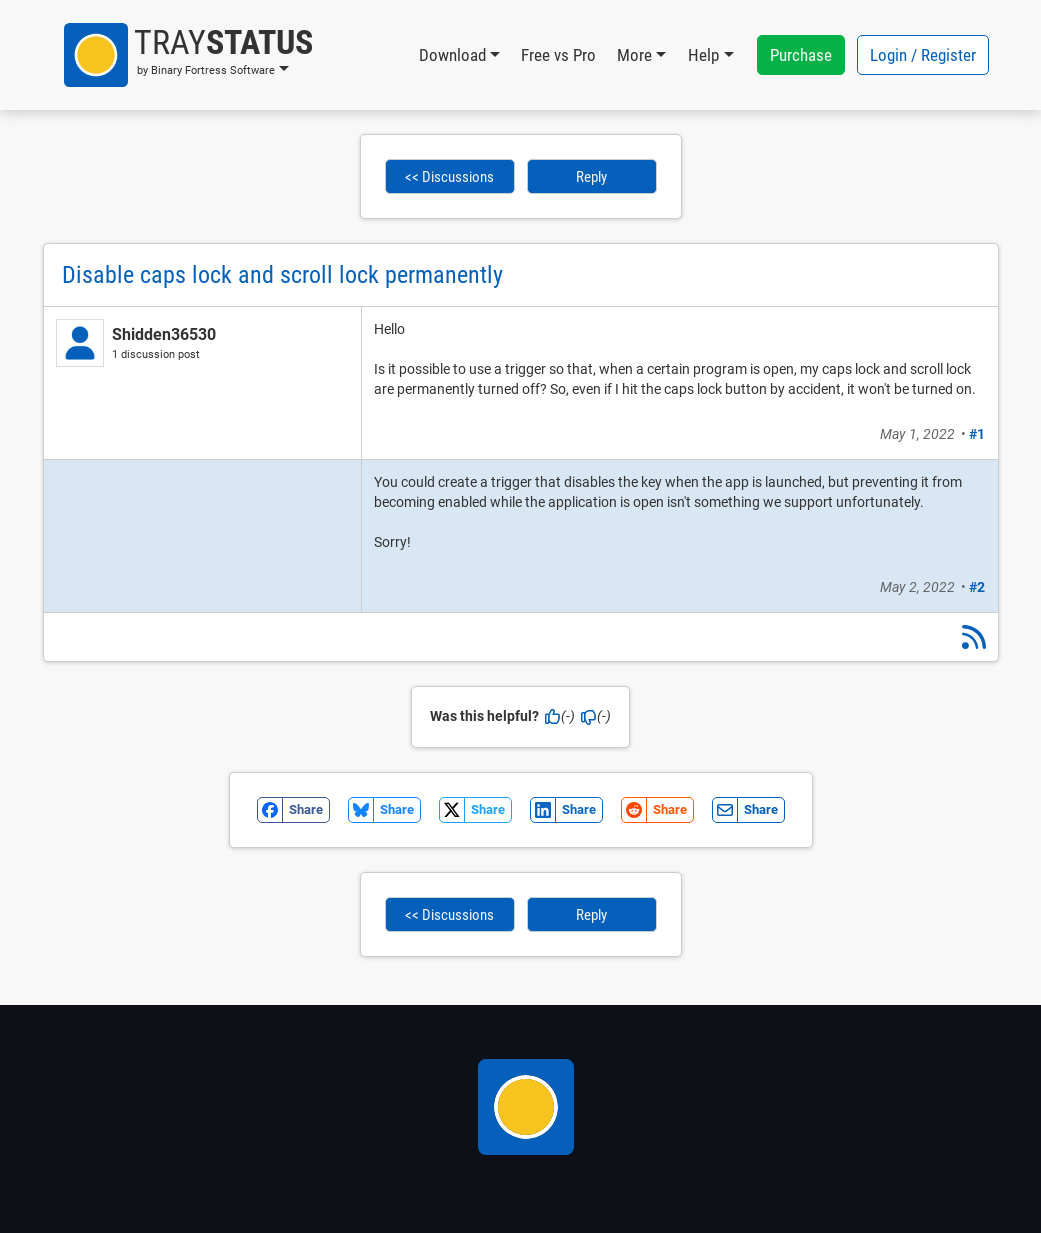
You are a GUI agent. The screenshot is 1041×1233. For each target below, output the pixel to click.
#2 (977, 587)
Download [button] (452, 55)
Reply (591, 177)
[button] (188, 55)
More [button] (634, 55)
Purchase (801, 55)
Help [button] (703, 55)
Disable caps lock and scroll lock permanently (282, 275)
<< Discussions (449, 177)
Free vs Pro (558, 55)
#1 (977, 434)
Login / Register (923, 55)
